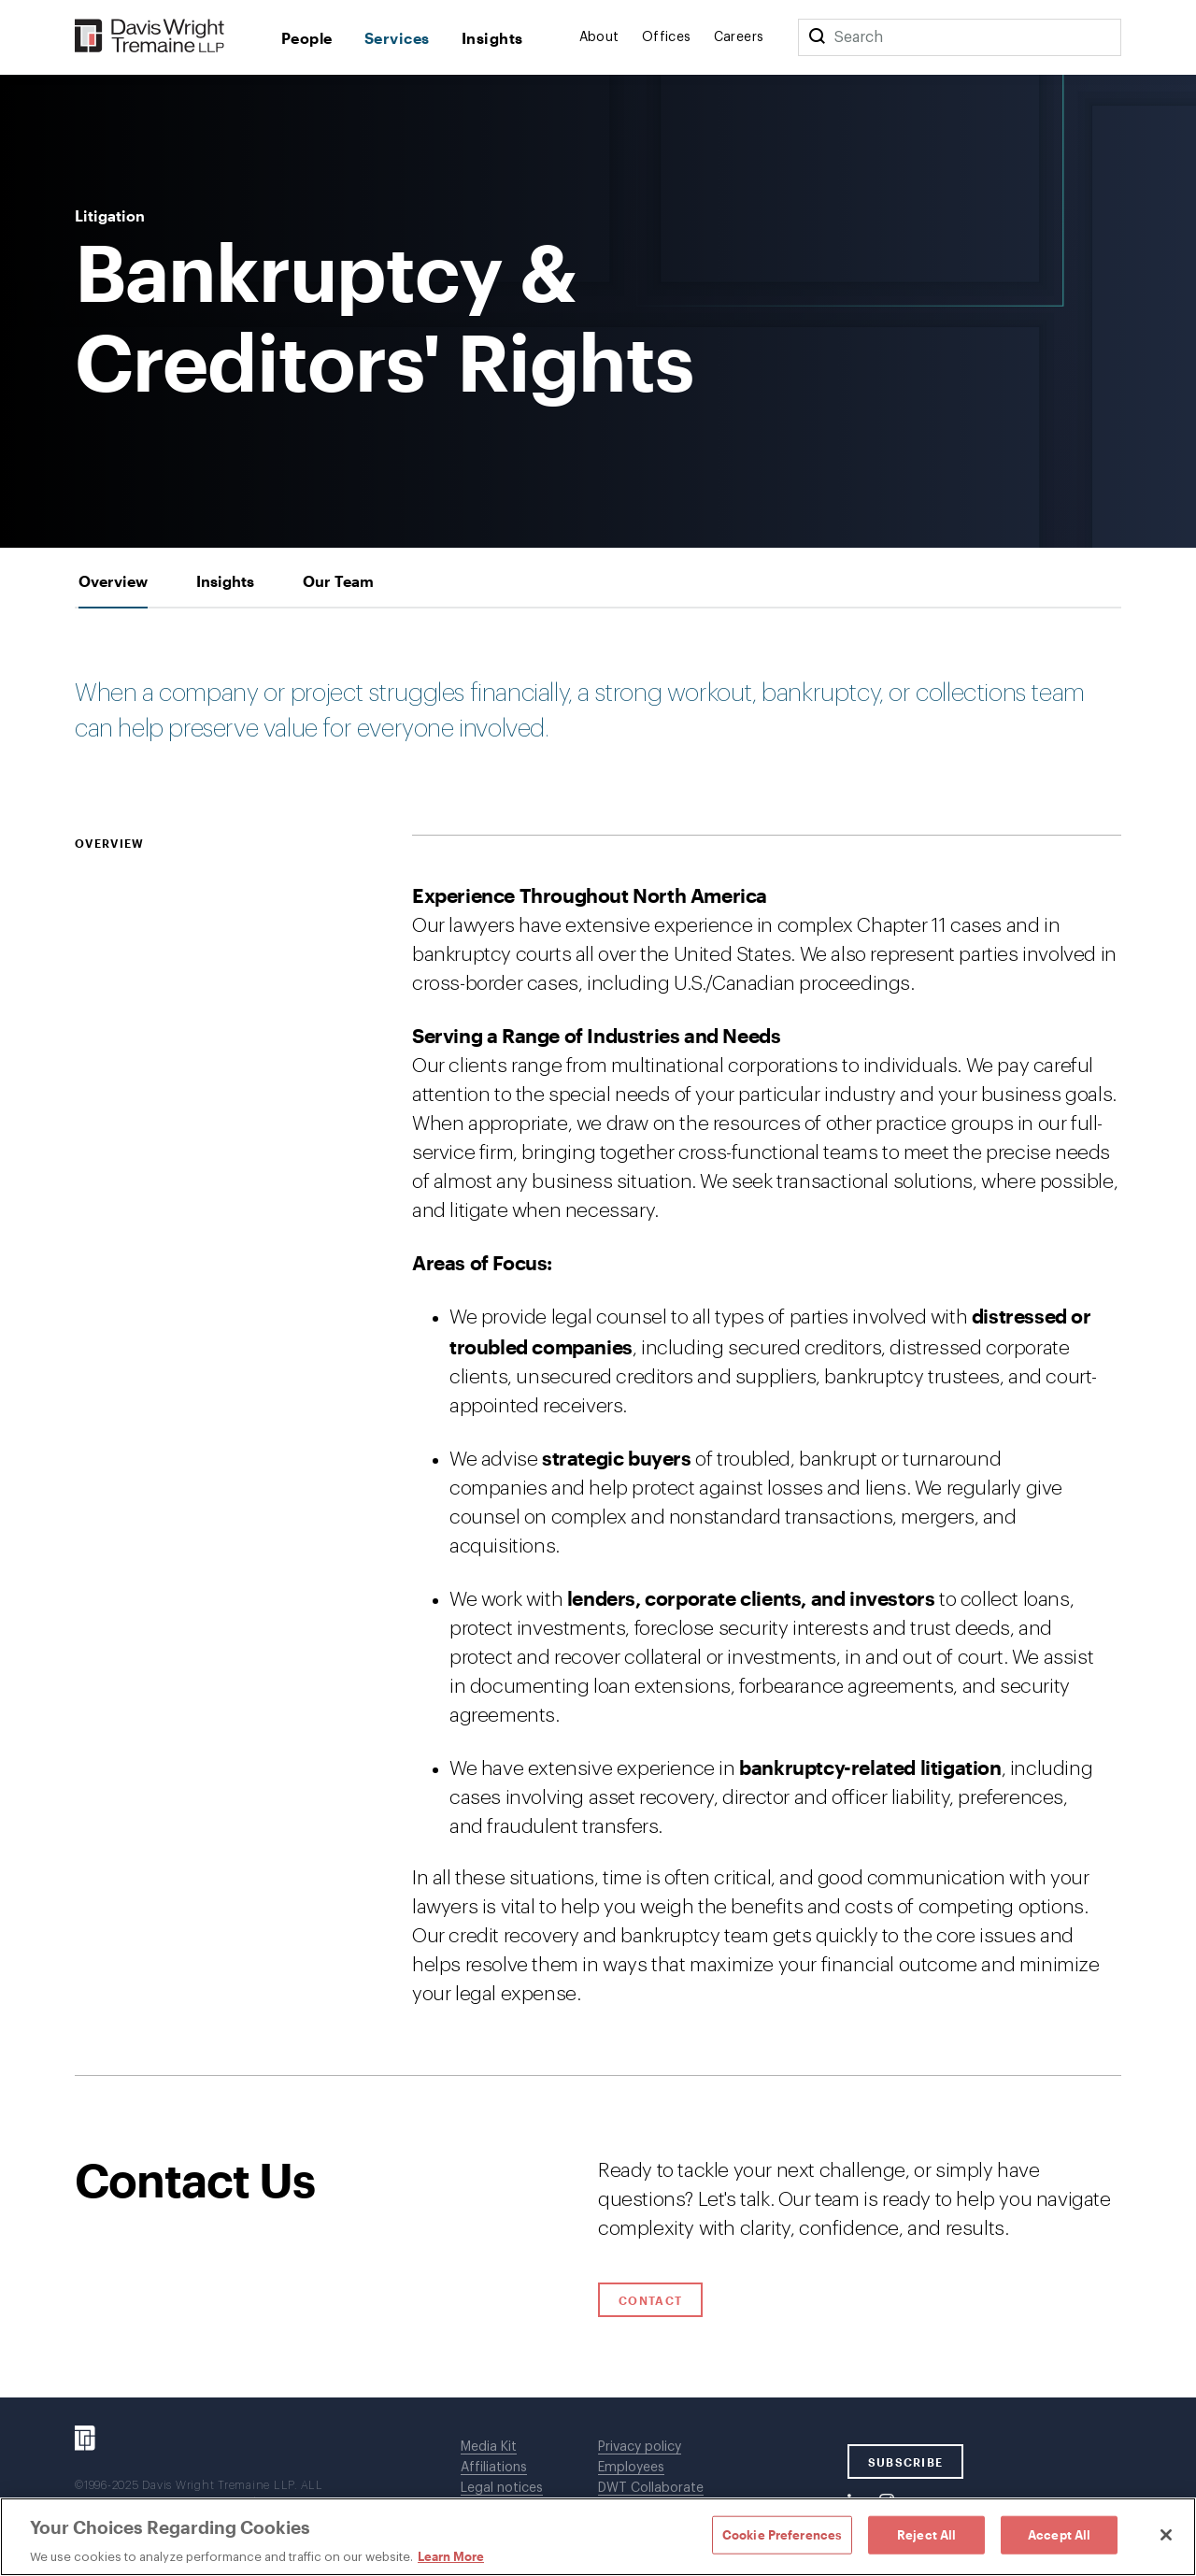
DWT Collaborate (651, 2488)
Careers (739, 37)
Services (397, 38)
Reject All (926, 2533)
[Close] (1166, 2534)
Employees (631, 2467)
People (307, 38)
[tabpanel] (598, 1342)
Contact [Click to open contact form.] (650, 2300)
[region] (598, 2536)
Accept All (1059, 2533)
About (599, 37)
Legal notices (502, 2488)
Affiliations (494, 2467)
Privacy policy (639, 2447)
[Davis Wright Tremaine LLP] (150, 37)
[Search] (816, 37)
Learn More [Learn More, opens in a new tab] (451, 2556)
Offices (666, 37)
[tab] (113, 581)
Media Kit (489, 2447)
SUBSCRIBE (906, 2462)
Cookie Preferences (782, 2533)
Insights (492, 38)
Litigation (110, 215)
